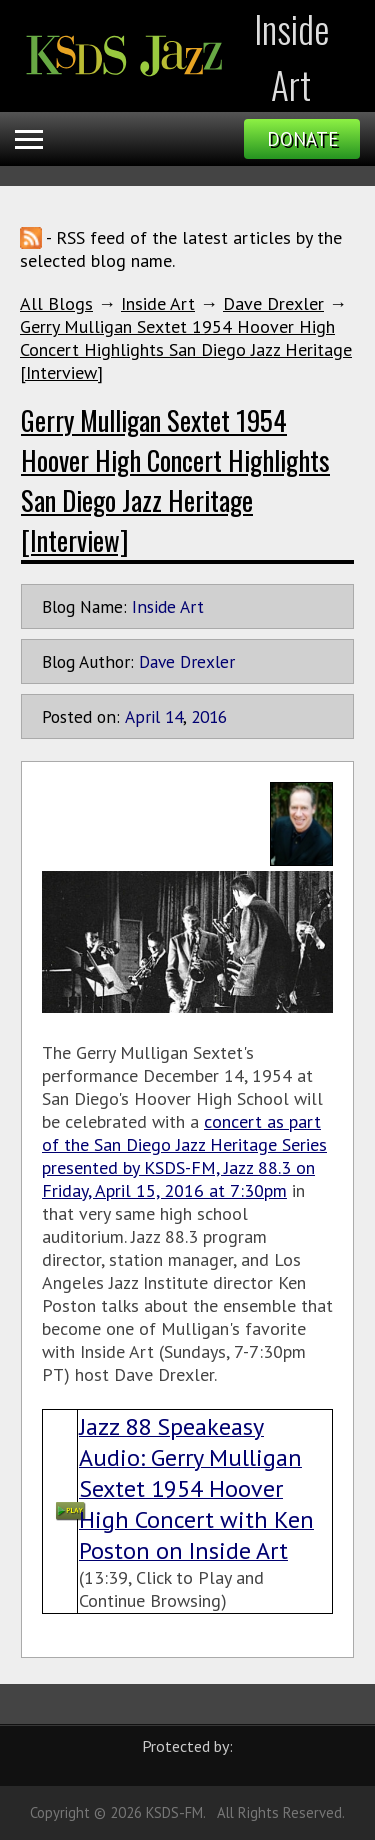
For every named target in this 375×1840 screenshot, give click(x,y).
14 (174, 716)
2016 (209, 716)
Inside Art (158, 303)
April (142, 716)
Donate (302, 139)
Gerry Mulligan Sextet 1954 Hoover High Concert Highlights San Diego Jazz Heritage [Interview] (186, 349)
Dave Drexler (273, 303)
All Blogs (56, 303)
